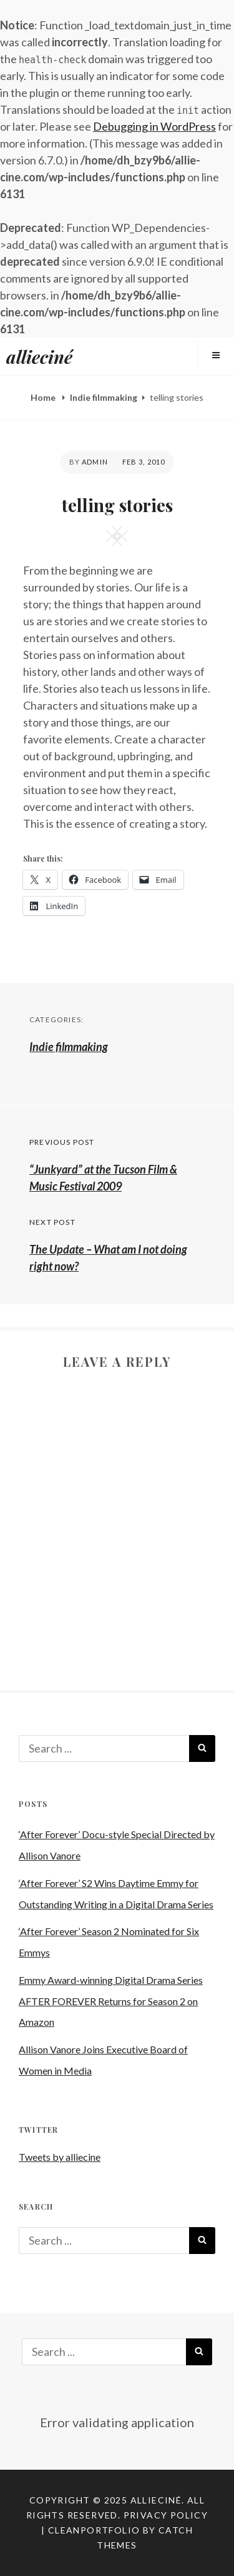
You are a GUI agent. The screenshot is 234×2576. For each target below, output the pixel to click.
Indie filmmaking (103, 397)
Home (44, 397)
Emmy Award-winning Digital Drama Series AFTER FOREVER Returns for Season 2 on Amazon (111, 2001)
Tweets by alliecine (59, 2157)
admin (95, 462)
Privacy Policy (166, 2515)
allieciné (39, 356)
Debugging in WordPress (154, 126)
